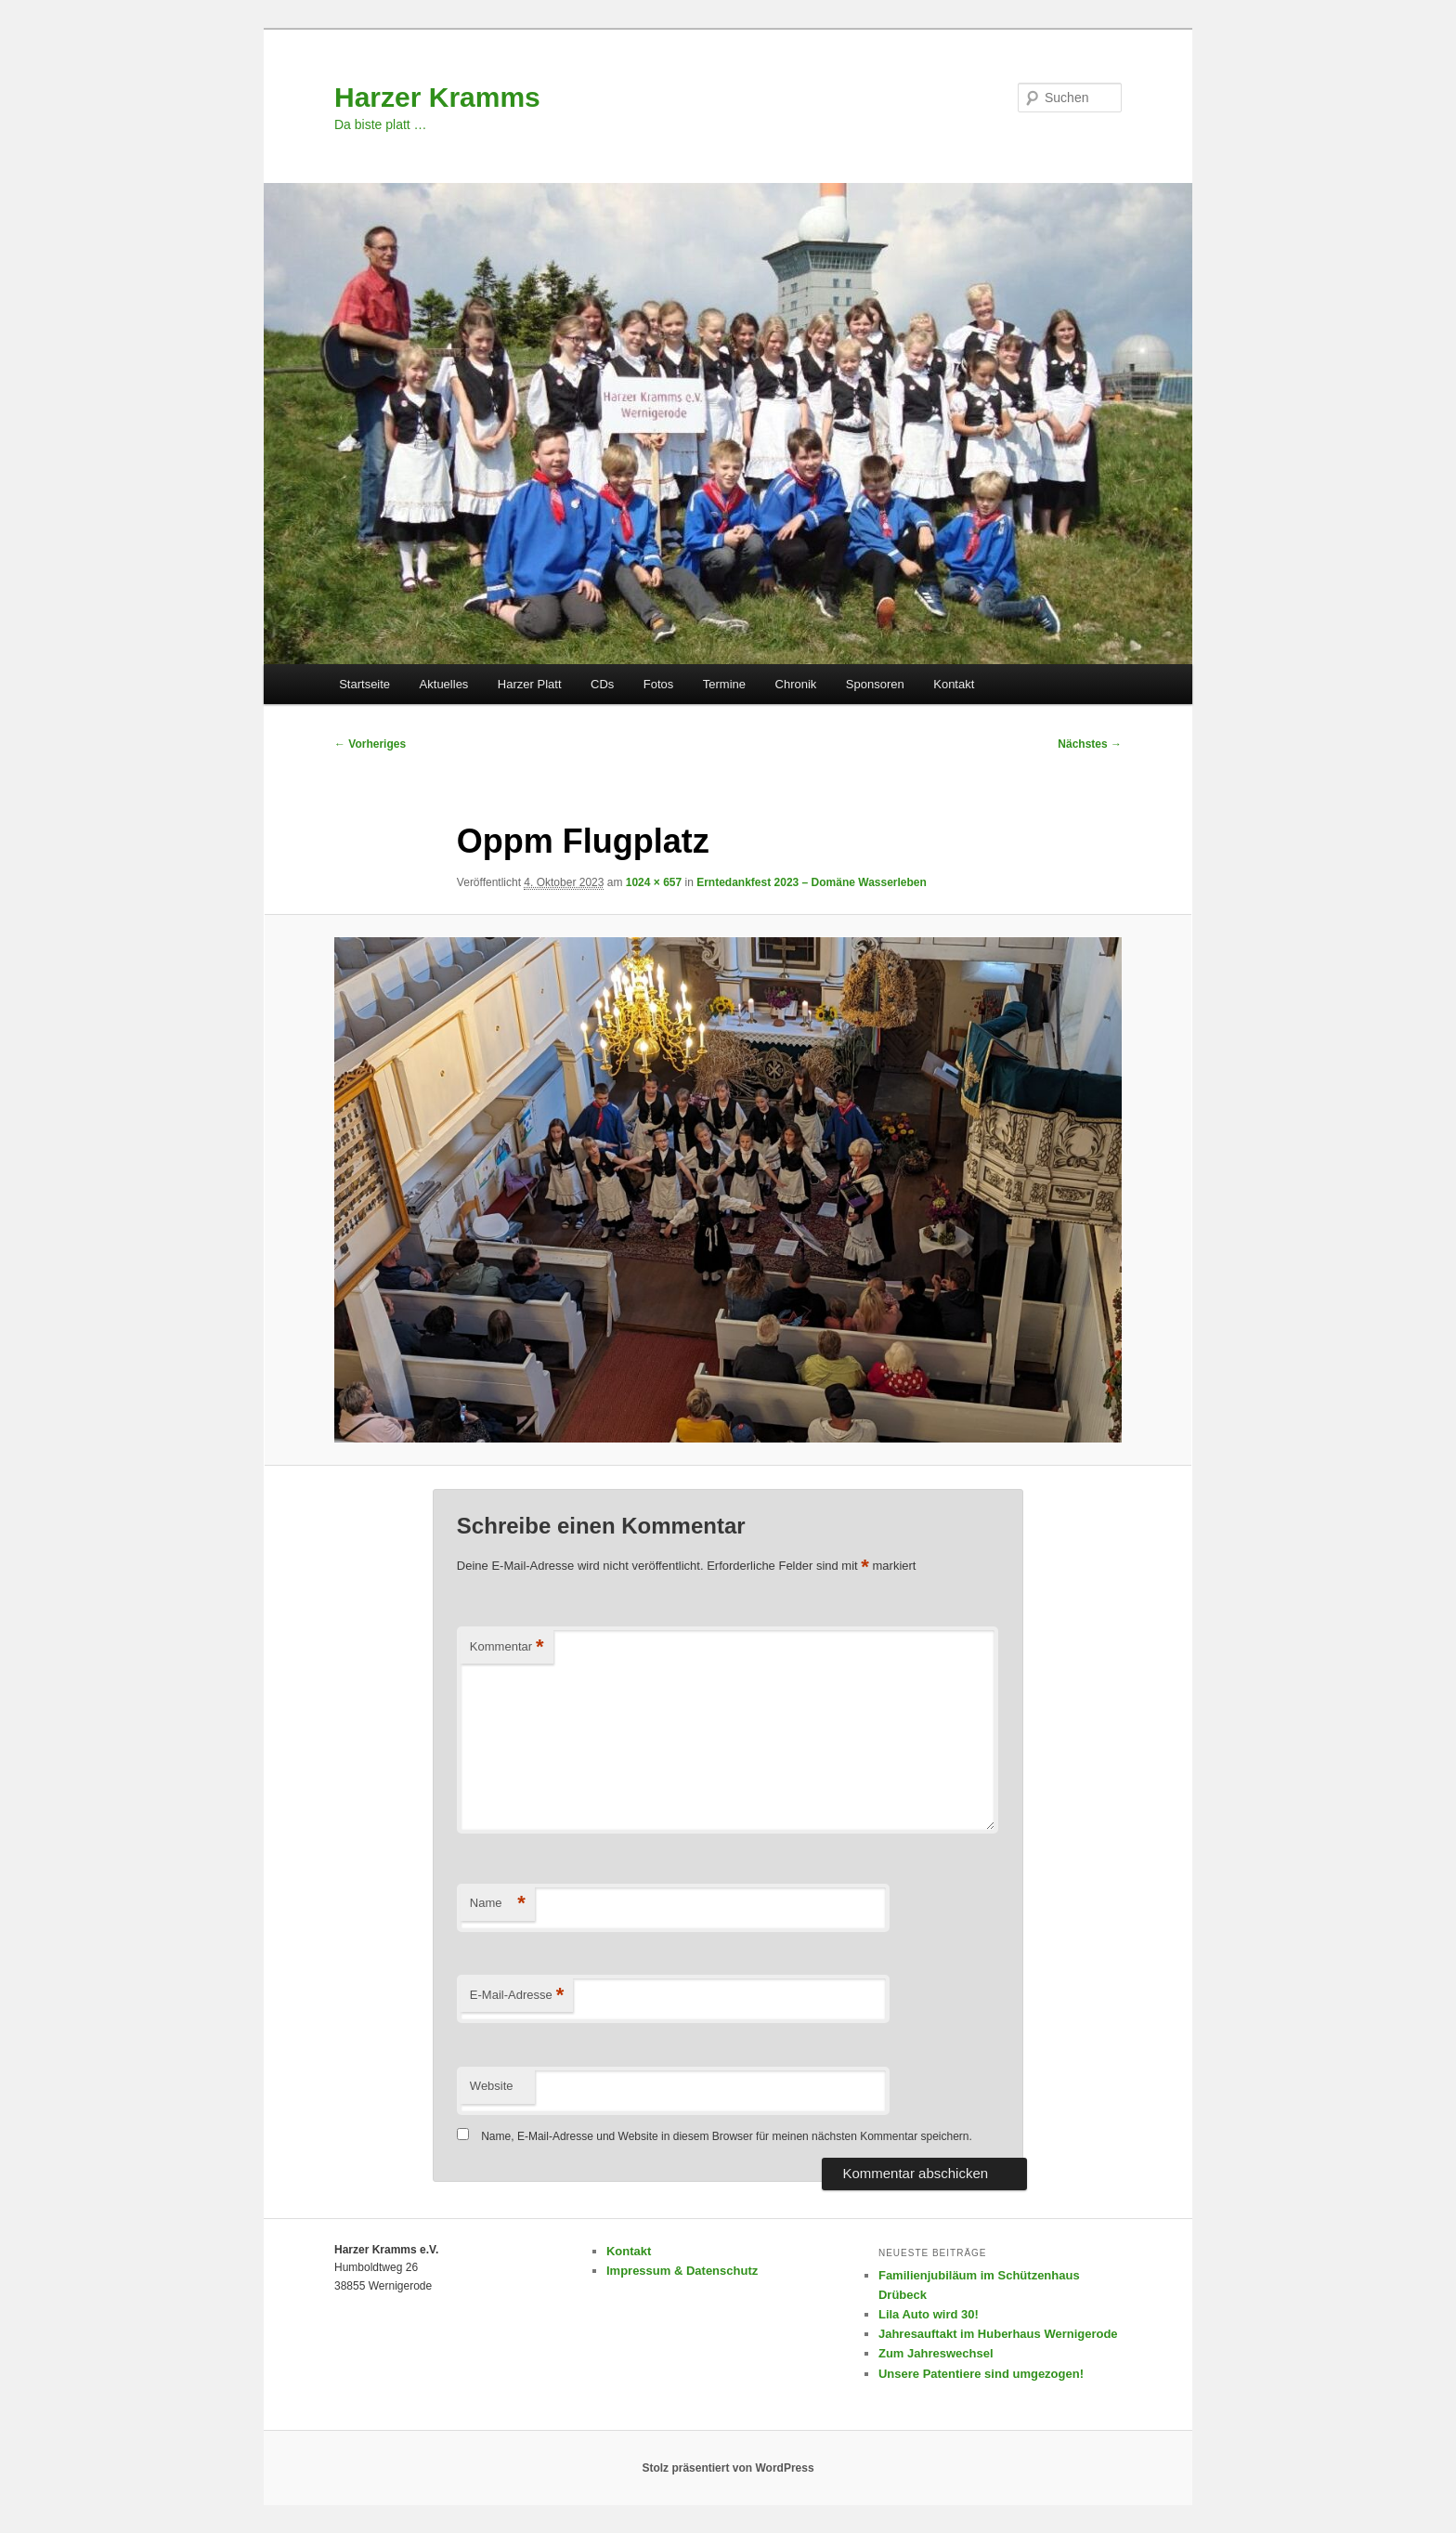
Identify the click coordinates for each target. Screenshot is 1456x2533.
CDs (602, 684)
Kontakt (953, 684)
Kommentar (507, 1647)
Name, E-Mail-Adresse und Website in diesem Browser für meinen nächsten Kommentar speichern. (726, 2136)
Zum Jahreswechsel (936, 2353)
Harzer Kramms (437, 97)
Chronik (796, 684)
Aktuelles (444, 684)
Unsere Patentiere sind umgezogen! (981, 2374)
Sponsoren (875, 684)
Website (492, 2086)
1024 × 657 (654, 882)
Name (498, 1903)
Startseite (364, 684)
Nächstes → (1090, 744)
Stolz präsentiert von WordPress (727, 2467)
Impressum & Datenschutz (682, 2271)
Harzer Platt (530, 684)
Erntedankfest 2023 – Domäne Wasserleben (811, 882)
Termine (724, 684)
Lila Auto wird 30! (928, 2314)
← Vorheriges (370, 744)
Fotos (659, 684)
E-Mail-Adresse (517, 1995)
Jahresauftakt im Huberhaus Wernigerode (998, 2334)
